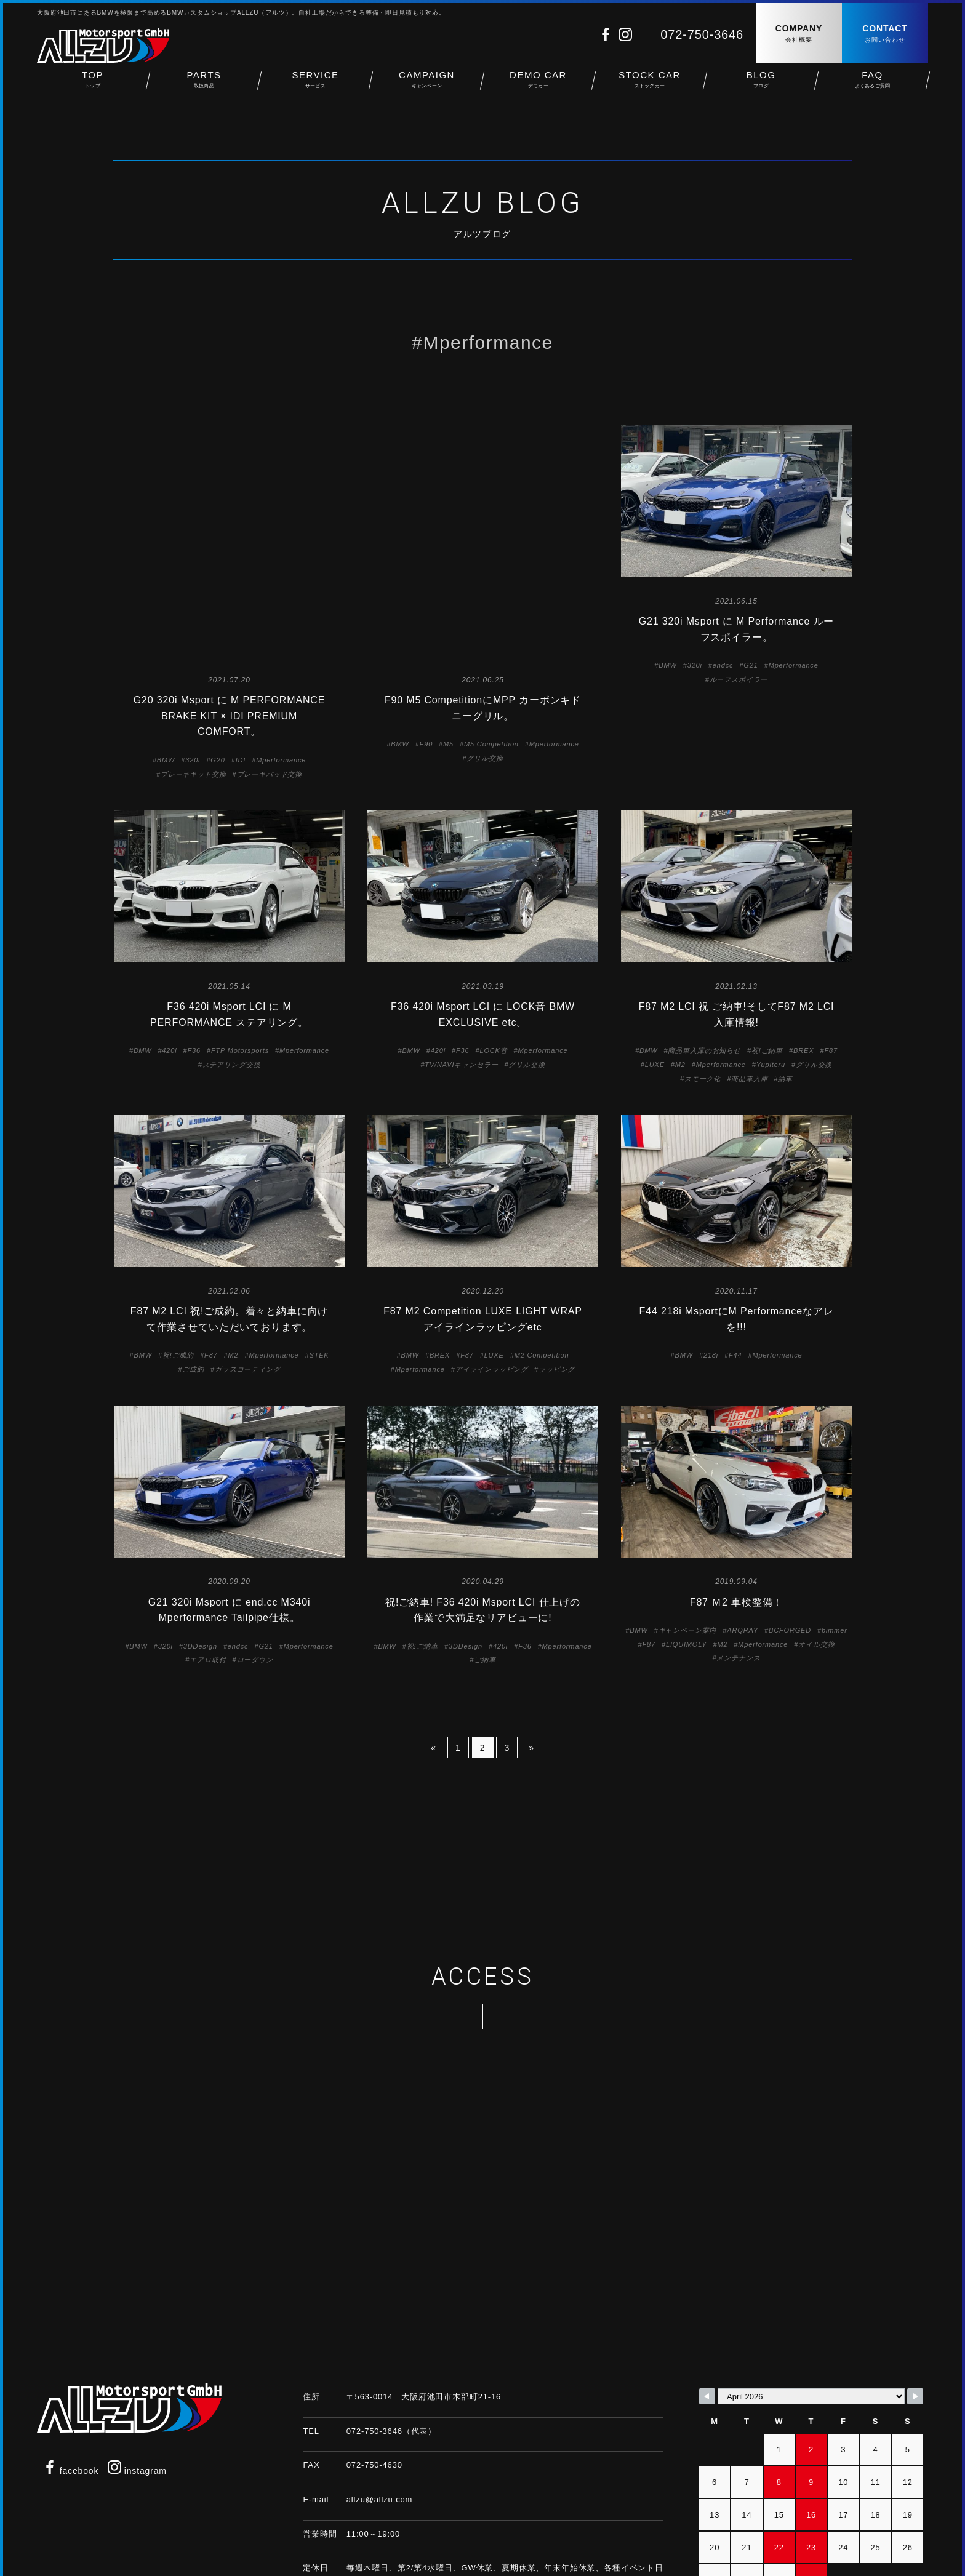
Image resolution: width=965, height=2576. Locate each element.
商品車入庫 (749, 984)
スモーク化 (702, 984)
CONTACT (885, 34)
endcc (723, 665)
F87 (830, 956)
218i (710, 1261)
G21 (750, 665)
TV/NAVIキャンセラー (461, 970)
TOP (92, 86)
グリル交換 (484, 541)
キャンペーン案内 (688, 1536)
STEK (319, 1261)
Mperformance (281, 543)
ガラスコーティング (248, 1274)
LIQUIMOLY (686, 1549)
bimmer (834, 1536)
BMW (166, 543)
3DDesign (200, 1551)
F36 (194, 956)
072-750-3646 (701, 34)
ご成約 (193, 1274)
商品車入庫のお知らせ (704, 956)
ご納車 (485, 1565)
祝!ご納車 (767, 956)
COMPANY (799, 34)
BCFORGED (790, 1536)
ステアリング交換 (231, 970)
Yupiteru (770, 970)
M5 (448, 527)
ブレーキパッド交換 (270, 557)
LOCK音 (493, 956)
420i (169, 956)
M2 (680, 970)
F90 (426, 527)
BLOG (761, 86)
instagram (137, 2377)
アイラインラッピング (491, 1274)
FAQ (872, 86)
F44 (735, 1261)
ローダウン (255, 1565)
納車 (785, 984)
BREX (803, 956)
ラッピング (557, 1274)
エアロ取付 (208, 1565)
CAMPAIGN (426, 86)
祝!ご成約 (178, 1261)
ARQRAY (742, 1536)
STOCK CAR (649, 86)
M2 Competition (542, 1261)
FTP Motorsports (240, 956)
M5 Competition (491, 527)
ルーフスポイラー (739, 679)
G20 (217, 543)
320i (192, 543)
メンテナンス (738, 1563)
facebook (70, 2377)
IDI (241, 543)
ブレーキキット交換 (193, 557)
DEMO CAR (538, 86)
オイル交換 (816, 1549)
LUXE (655, 970)
